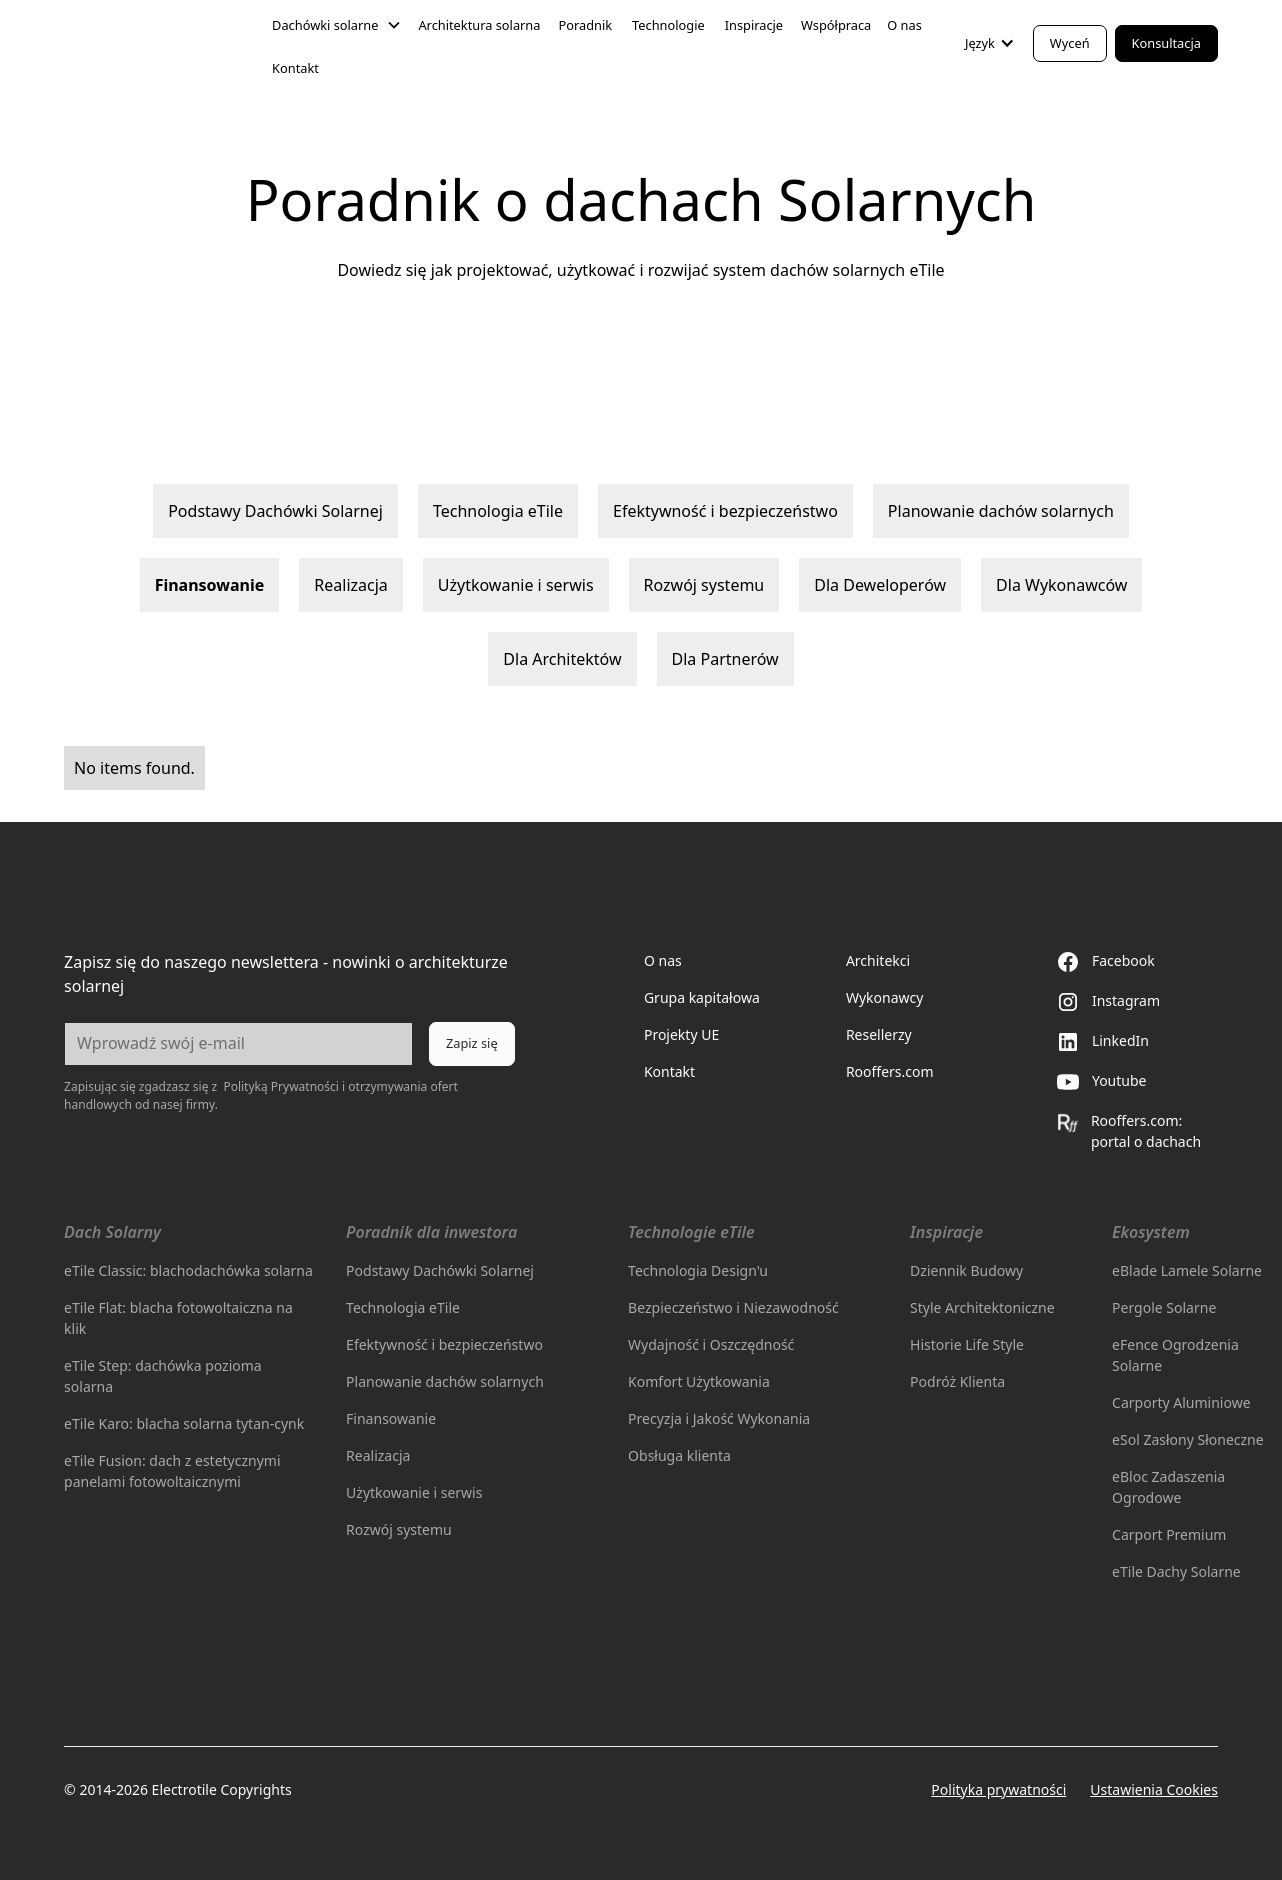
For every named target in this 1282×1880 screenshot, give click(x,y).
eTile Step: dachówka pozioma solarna (163, 1376)
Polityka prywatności (998, 1789)
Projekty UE (681, 1034)
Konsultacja (1166, 43)
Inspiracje (754, 25)
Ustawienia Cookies (1154, 1789)
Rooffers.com (890, 1071)
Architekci (878, 960)
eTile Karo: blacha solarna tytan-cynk (184, 1423)
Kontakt (295, 68)
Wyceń (1070, 43)
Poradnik (585, 25)
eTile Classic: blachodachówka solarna (188, 1270)
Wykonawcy (884, 997)
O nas (904, 25)
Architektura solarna (479, 25)
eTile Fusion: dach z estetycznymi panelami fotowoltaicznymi (172, 1471)
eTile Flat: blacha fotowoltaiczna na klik (178, 1318)
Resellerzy (879, 1034)
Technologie (668, 25)
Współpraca (836, 25)
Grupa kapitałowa (702, 997)
